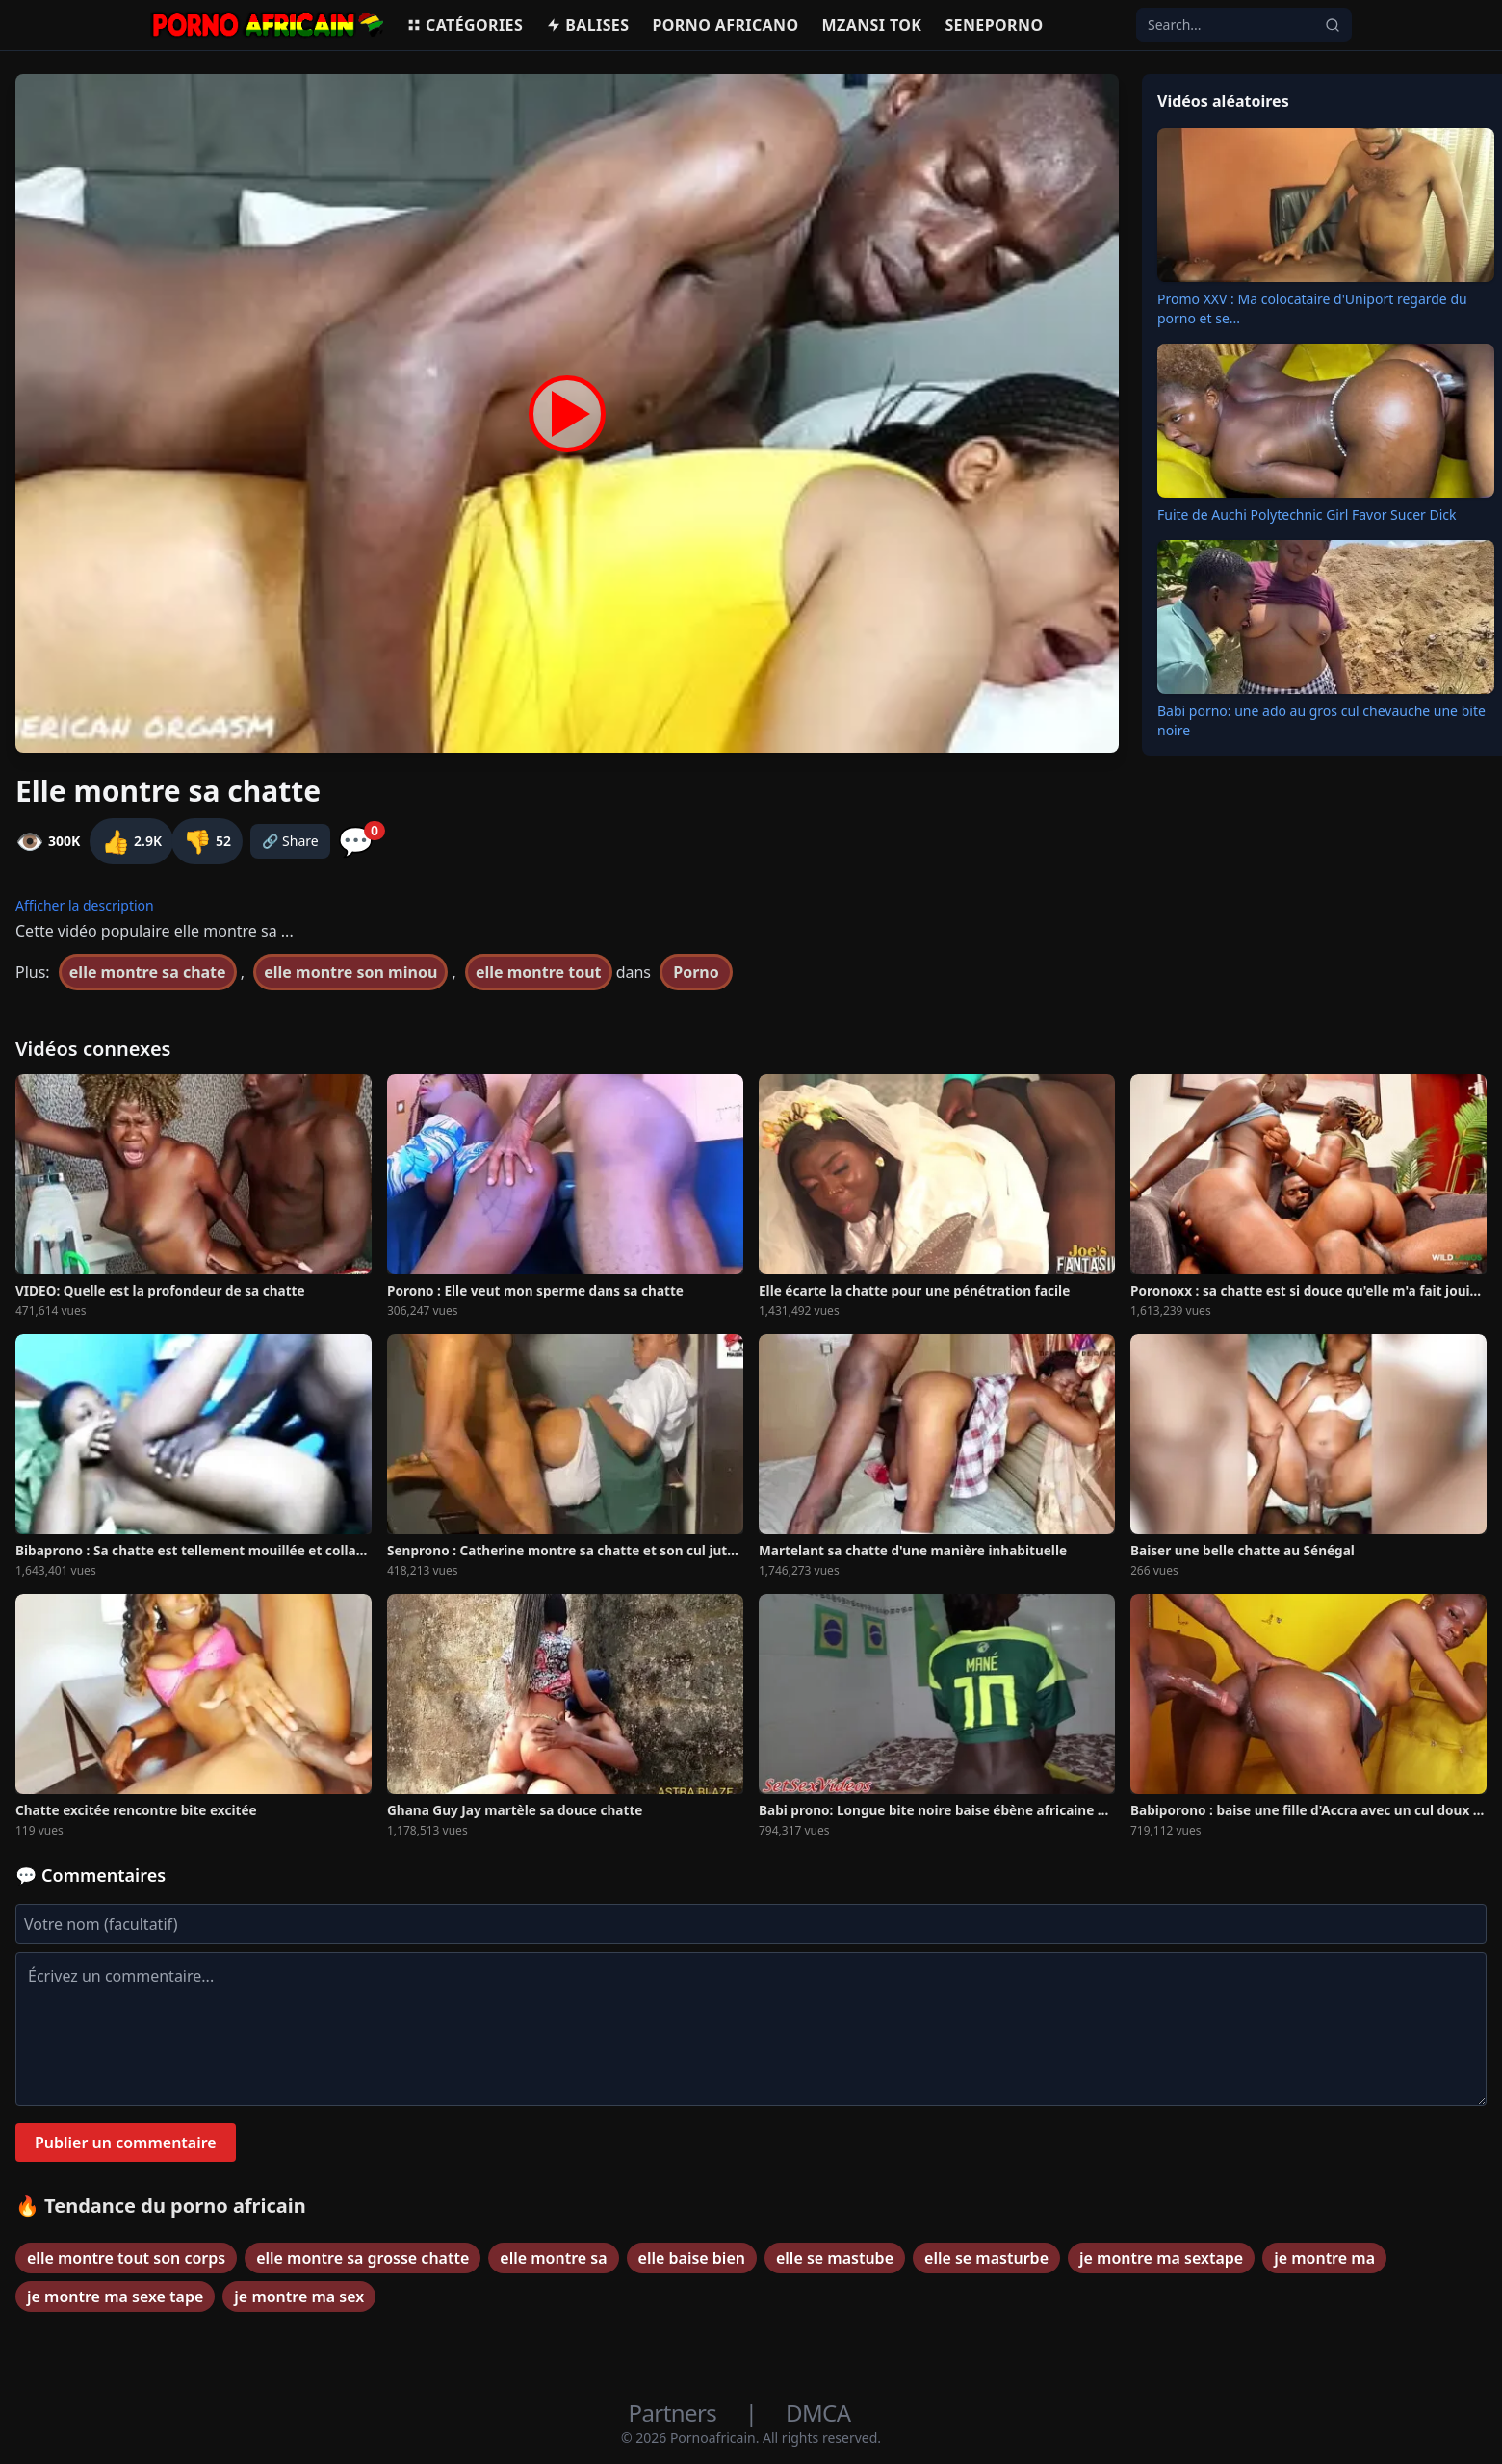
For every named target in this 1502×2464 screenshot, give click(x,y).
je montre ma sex (299, 2296)
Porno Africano (725, 25)
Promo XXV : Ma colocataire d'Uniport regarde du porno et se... (1312, 308)
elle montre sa (553, 2258)
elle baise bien (691, 2258)
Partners (675, 2412)
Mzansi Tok (872, 25)
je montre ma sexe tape (115, 2296)
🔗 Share (290, 841)
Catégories (464, 25)
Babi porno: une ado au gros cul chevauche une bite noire (1321, 720)
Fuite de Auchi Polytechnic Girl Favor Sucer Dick (1307, 514)
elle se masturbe (986, 2258)
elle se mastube (834, 2258)
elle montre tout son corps (126, 2258)
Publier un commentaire (126, 2142)
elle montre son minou (350, 972)
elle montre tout (539, 972)
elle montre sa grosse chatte (362, 2258)
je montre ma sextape (1161, 2258)
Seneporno (994, 25)
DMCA (818, 2412)
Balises (587, 25)
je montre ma (1324, 2258)
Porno (696, 972)
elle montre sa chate (147, 972)
